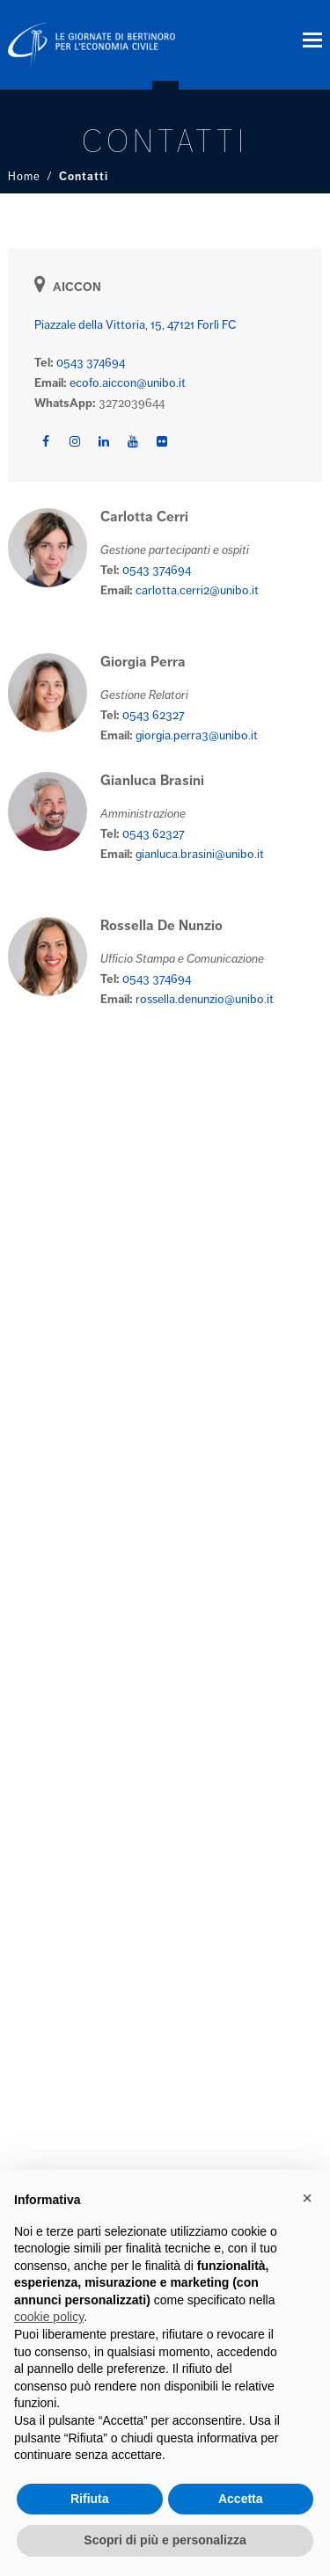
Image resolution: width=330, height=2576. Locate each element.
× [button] (307, 2198)
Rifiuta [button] (89, 2499)
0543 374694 (90, 362)
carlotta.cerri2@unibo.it (197, 590)
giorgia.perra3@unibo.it (197, 735)
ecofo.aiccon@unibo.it (128, 382)
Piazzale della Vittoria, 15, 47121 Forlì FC (135, 324)
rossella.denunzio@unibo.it (205, 999)
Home (24, 177)
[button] (312, 40)
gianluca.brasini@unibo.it (200, 854)
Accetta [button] (240, 2499)
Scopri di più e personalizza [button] (165, 2540)
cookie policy (49, 2317)
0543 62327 (153, 715)
